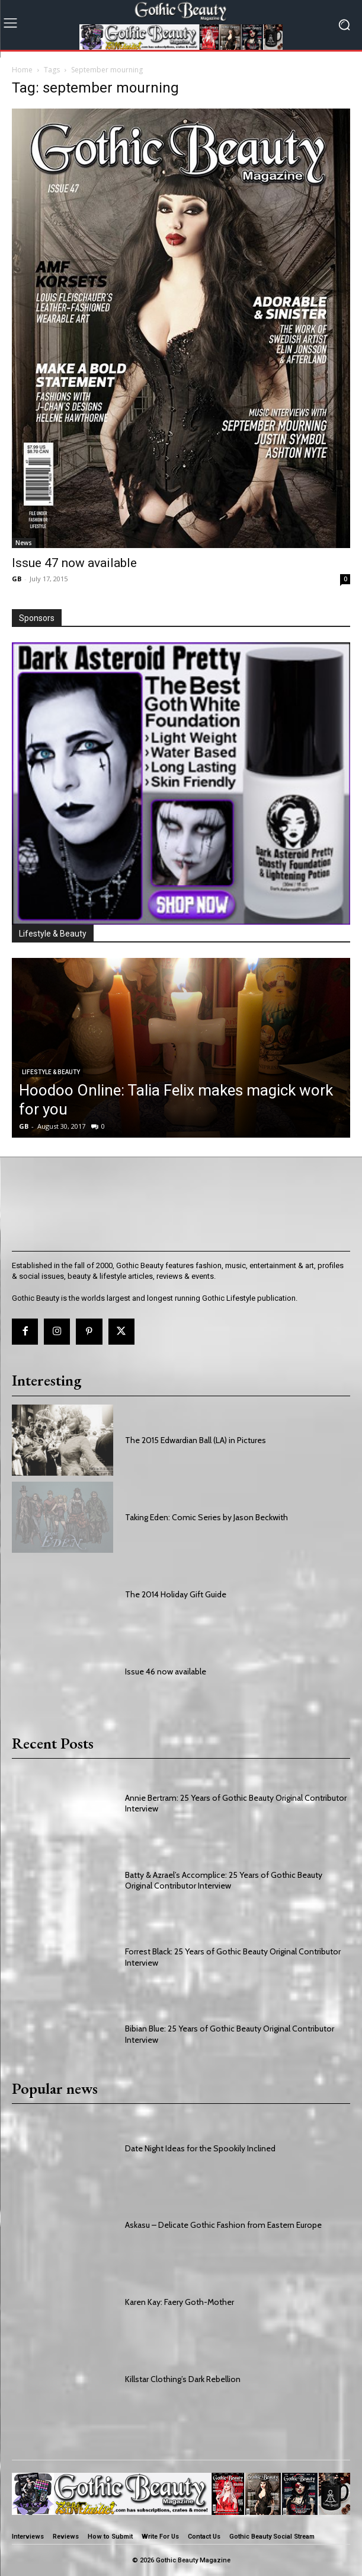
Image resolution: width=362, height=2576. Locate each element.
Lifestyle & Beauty (51, 1072)
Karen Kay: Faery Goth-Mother (179, 2302)
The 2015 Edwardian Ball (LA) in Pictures (195, 1440)
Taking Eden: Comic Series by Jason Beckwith (206, 1517)
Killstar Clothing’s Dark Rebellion (183, 2379)
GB (16, 578)
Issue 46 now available (165, 1671)
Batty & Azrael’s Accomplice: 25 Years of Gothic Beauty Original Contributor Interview (223, 1880)
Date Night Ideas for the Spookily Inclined (200, 2148)
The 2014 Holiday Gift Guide (175, 1594)
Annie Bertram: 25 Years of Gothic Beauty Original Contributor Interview (236, 1803)
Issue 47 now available (74, 563)
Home (22, 70)
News (23, 543)
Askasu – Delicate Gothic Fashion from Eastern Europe (223, 2225)
